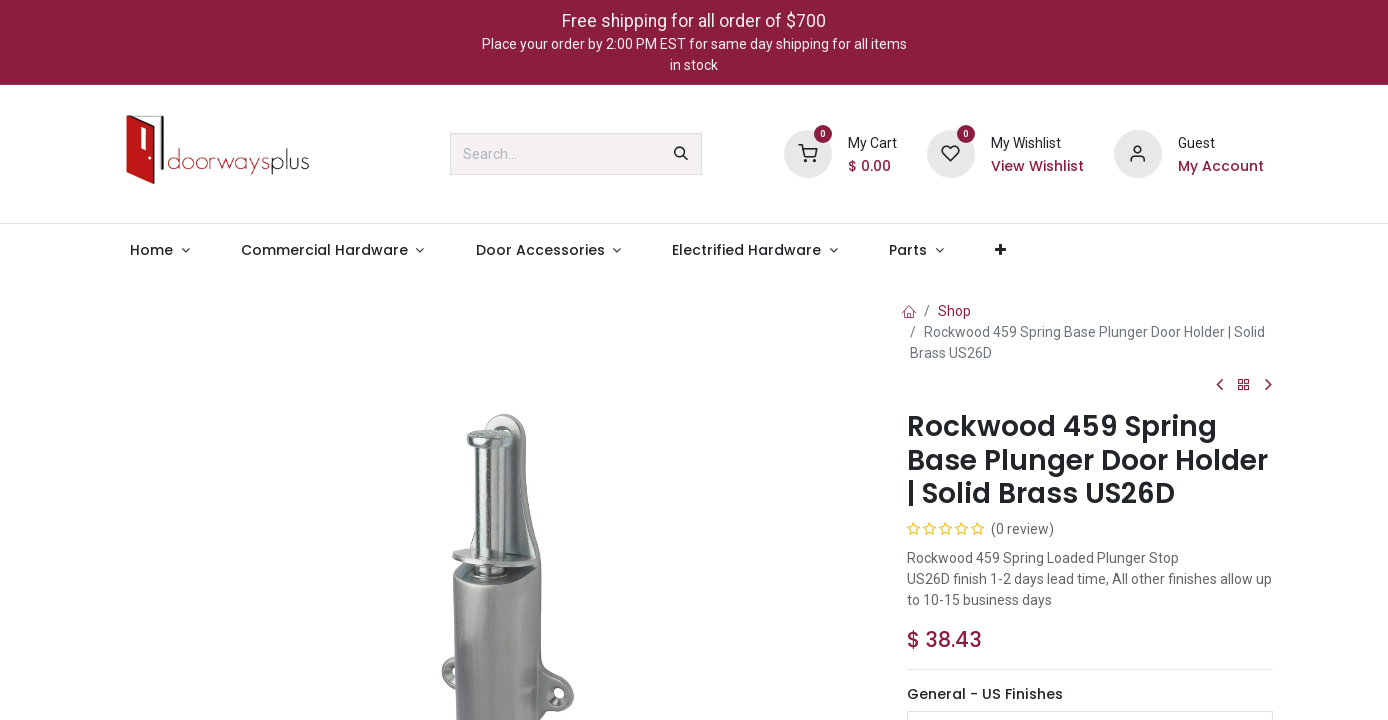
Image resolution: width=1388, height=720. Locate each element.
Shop (954, 311)
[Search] (681, 154)
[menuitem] (160, 250)
